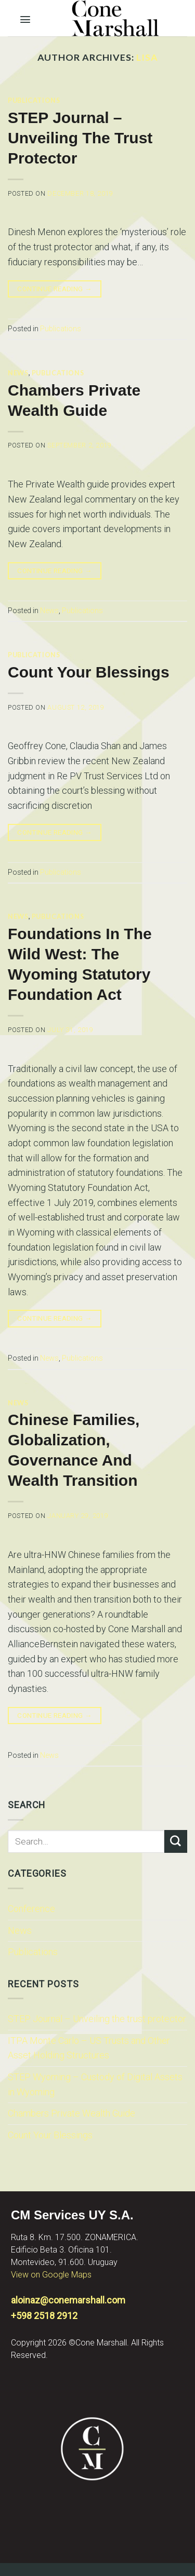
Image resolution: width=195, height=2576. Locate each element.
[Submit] (175, 1841)
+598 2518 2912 (44, 2315)
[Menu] (25, 16)
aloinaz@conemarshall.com (68, 2300)
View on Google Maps (51, 2275)
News (20, 1930)
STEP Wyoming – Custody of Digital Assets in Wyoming (95, 2084)
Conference (31, 1908)
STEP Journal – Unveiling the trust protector (97, 2018)
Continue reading (54, 289)
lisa (147, 57)
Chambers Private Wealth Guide (71, 2113)
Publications (33, 1951)
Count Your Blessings (50, 2135)
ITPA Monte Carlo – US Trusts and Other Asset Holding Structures (89, 2048)
